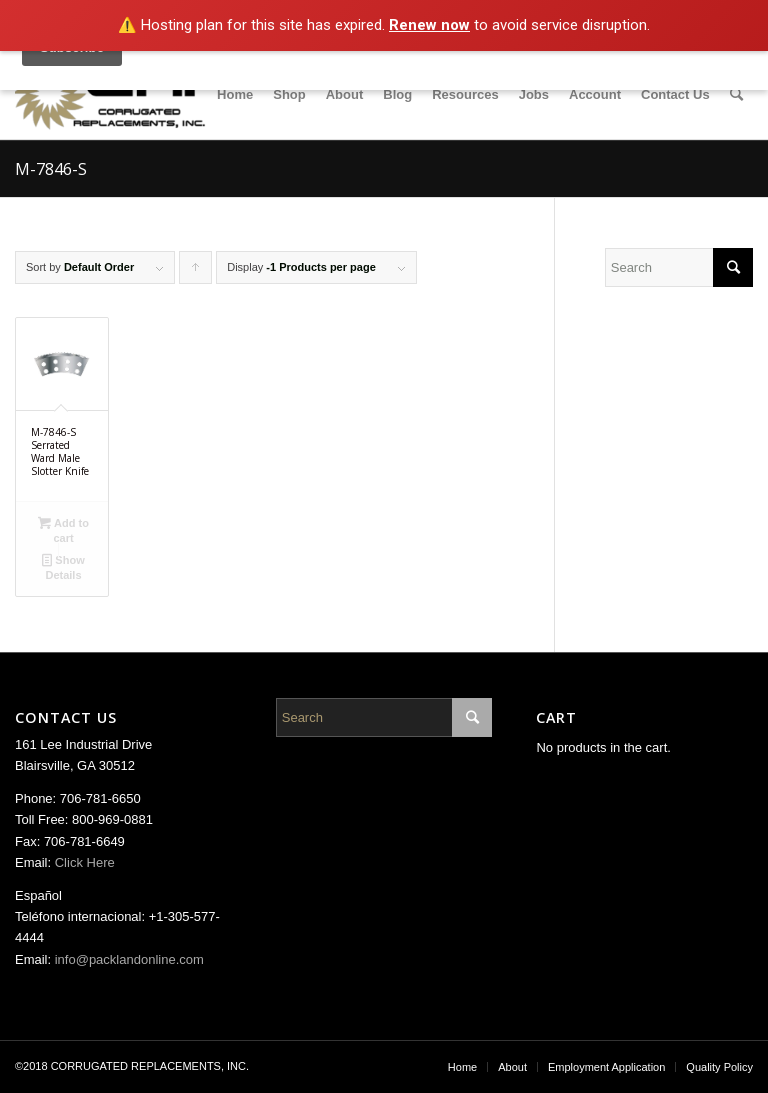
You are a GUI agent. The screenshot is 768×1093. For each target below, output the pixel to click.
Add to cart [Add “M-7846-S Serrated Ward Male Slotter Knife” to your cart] (63, 529)
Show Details (63, 566)
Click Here (85, 862)
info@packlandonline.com (129, 959)
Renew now (429, 25)
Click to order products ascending (196, 272)
